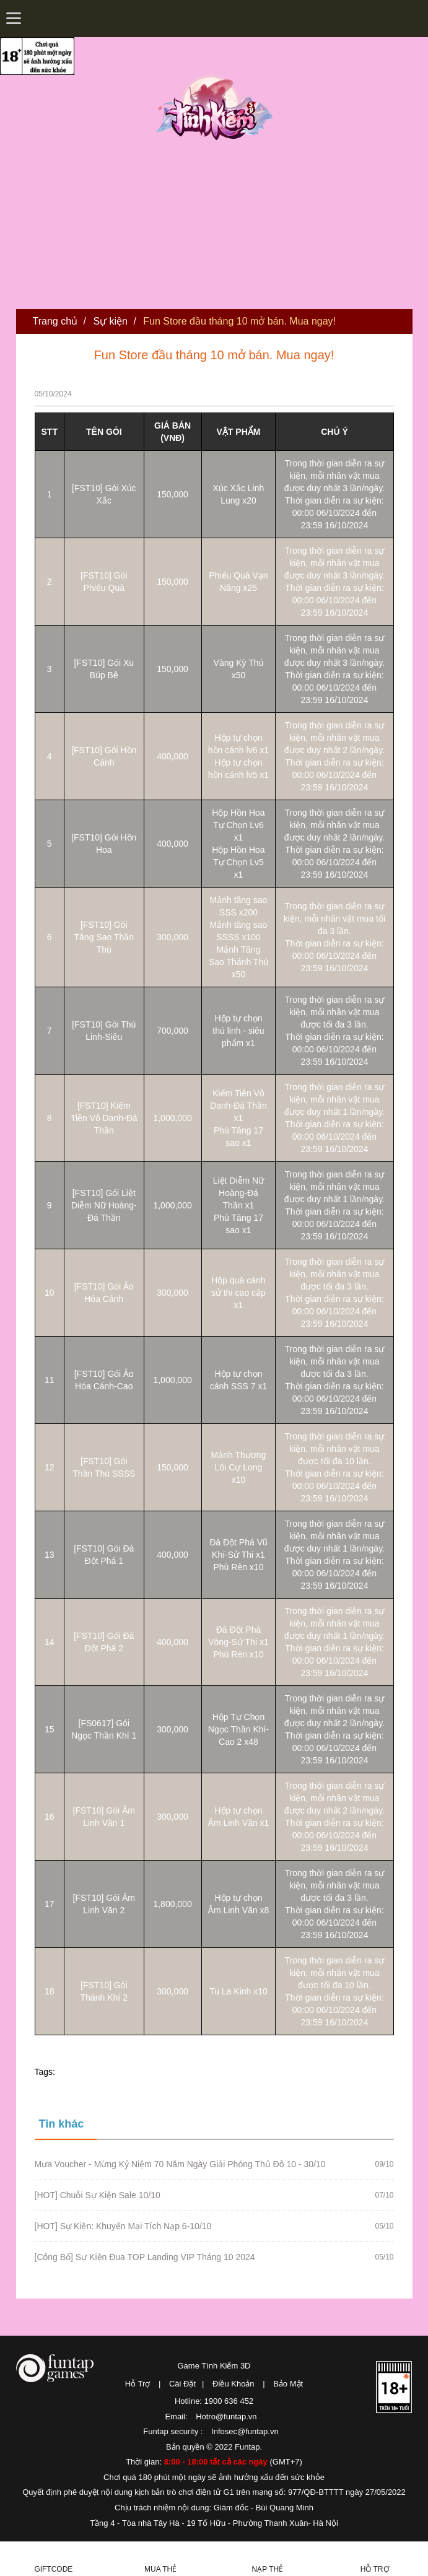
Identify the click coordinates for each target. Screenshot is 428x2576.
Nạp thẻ (268, 2569)
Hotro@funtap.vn (226, 2416)
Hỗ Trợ (138, 2383)
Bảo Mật (288, 2383)
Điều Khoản (233, 2383)
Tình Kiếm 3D (218, 107)
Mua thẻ (160, 2569)
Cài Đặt (182, 2383)
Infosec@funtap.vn (245, 2431)
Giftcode (53, 2569)
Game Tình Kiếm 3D (213, 2365)
